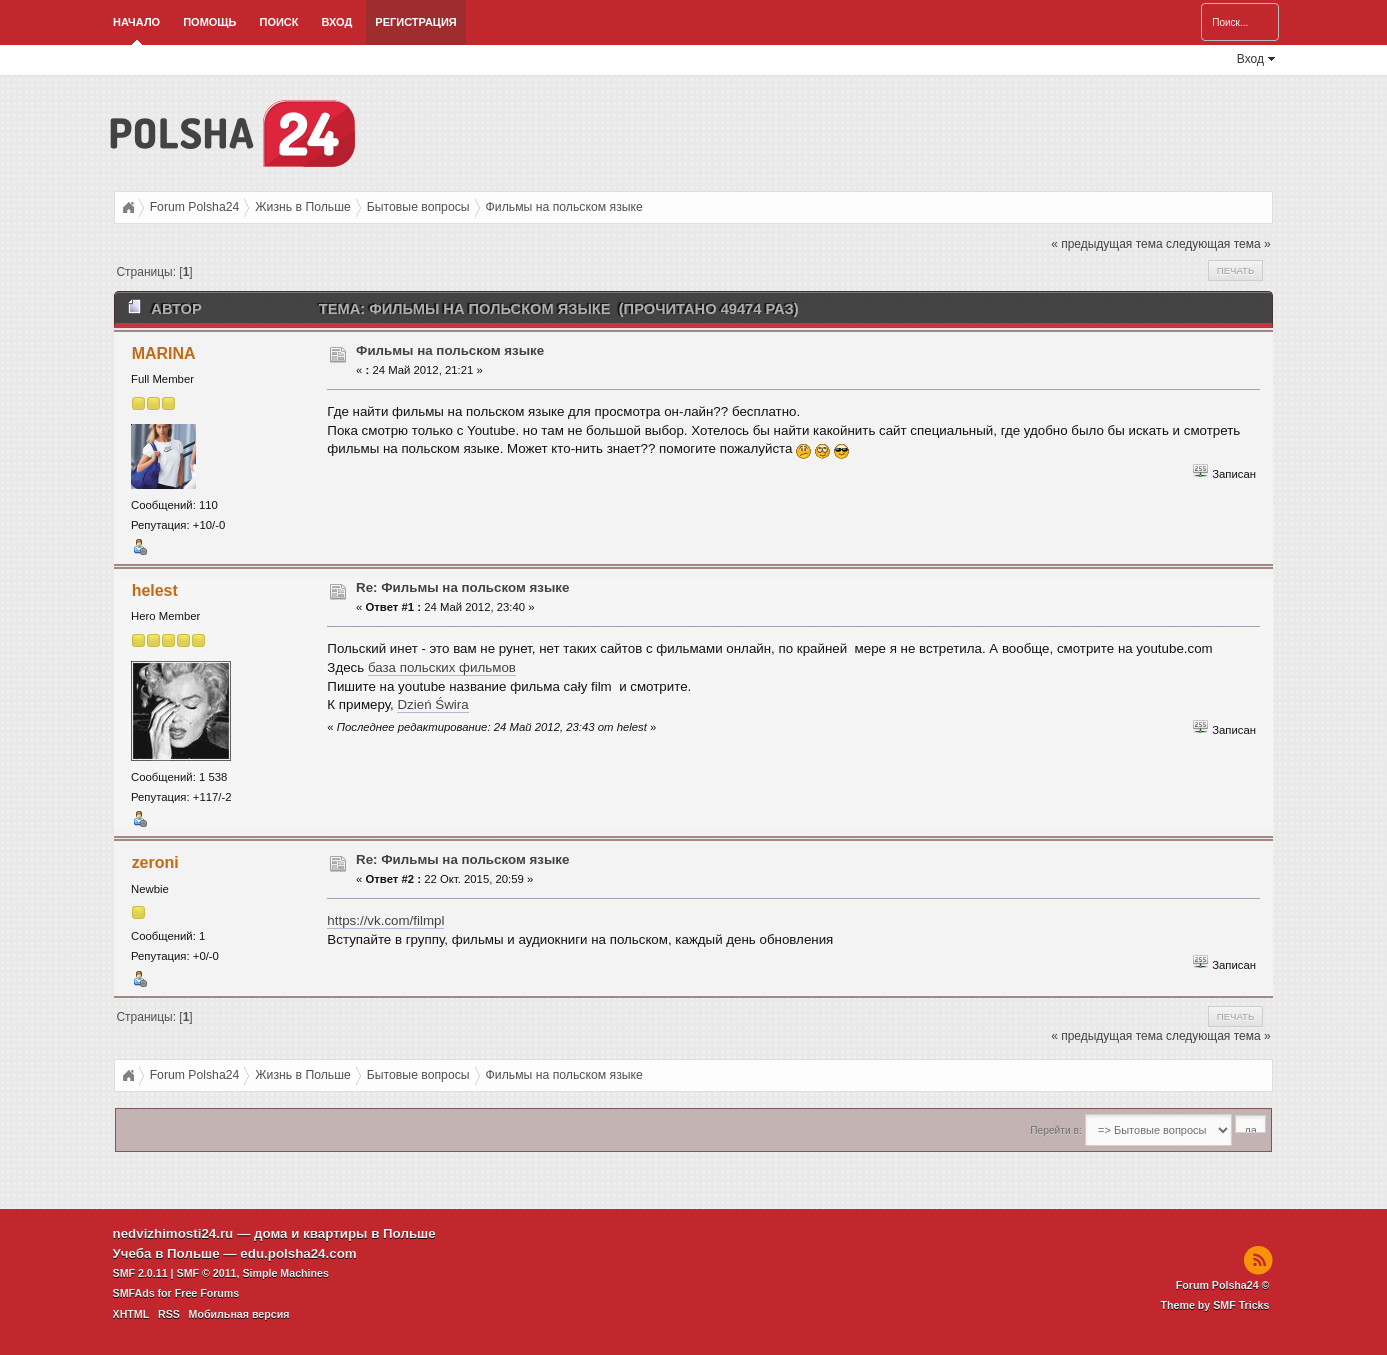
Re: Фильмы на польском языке (462, 587)
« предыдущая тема (1106, 244)
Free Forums (207, 1293)
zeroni (155, 862)
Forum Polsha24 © (1223, 1285)
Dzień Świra (432, 704)
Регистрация (415, 22)
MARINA (164, 353)
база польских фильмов (442, 667)
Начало (136, 22)
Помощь (209, 22)
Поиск (278, 22)
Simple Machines (285, 1273)
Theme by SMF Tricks (1215, 1305)
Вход (337, 22)
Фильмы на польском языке (450, 350)
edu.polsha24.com (298, 1253)
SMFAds (134, 1293)
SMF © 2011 (207, 1273)
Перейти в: (1055, 1130)
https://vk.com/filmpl (385, 920)
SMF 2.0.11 (140, 1273)
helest (155, 590)
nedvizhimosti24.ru (173, 1233)
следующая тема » (1218, 244)
